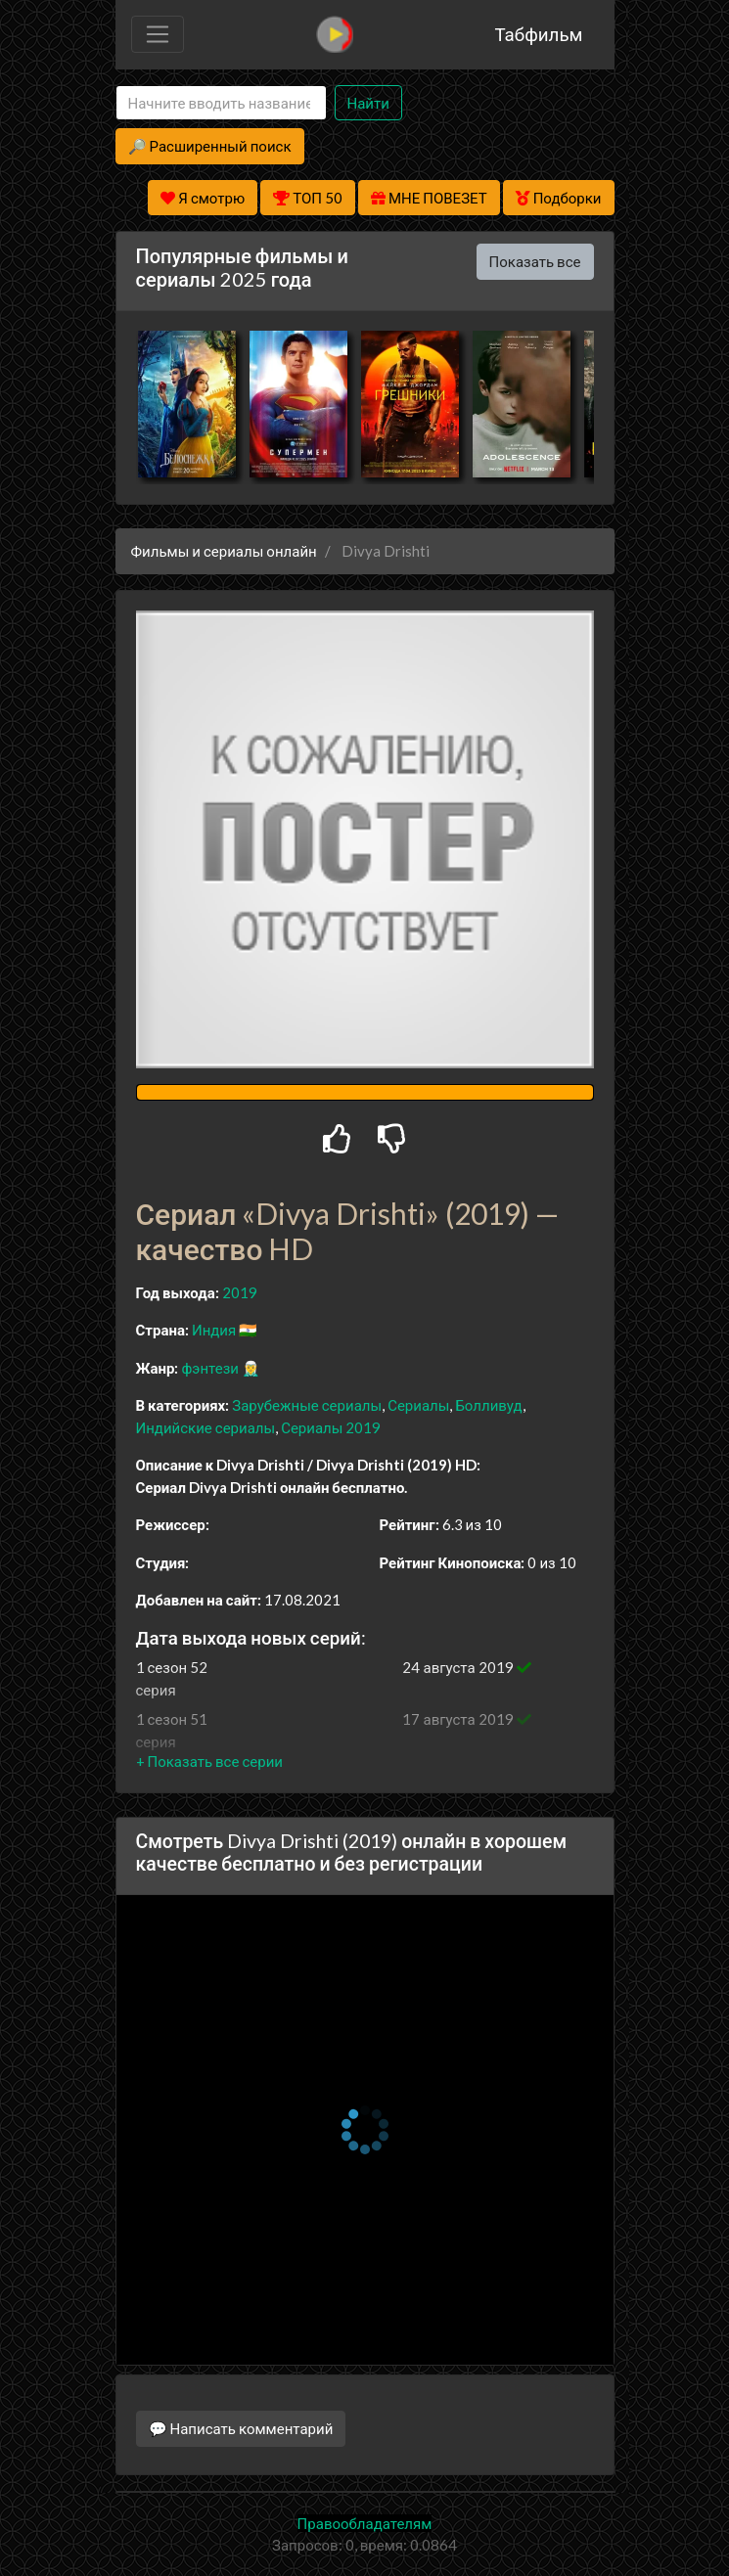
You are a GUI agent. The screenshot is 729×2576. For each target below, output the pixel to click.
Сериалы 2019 (331, 1427)
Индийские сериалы (206, 1427)
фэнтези (209, 1368)
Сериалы (418, 1405)
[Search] (221, 103)
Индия (214, 1329)
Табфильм (538, 34)
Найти (368, 103)
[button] (209, 1761)
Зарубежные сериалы (307, 1405)
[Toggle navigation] (157, 34)
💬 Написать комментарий (241, 2428)
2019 (239, 1292)
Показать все (535, 261)
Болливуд (488, 1405)
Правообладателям (365, 2523)
